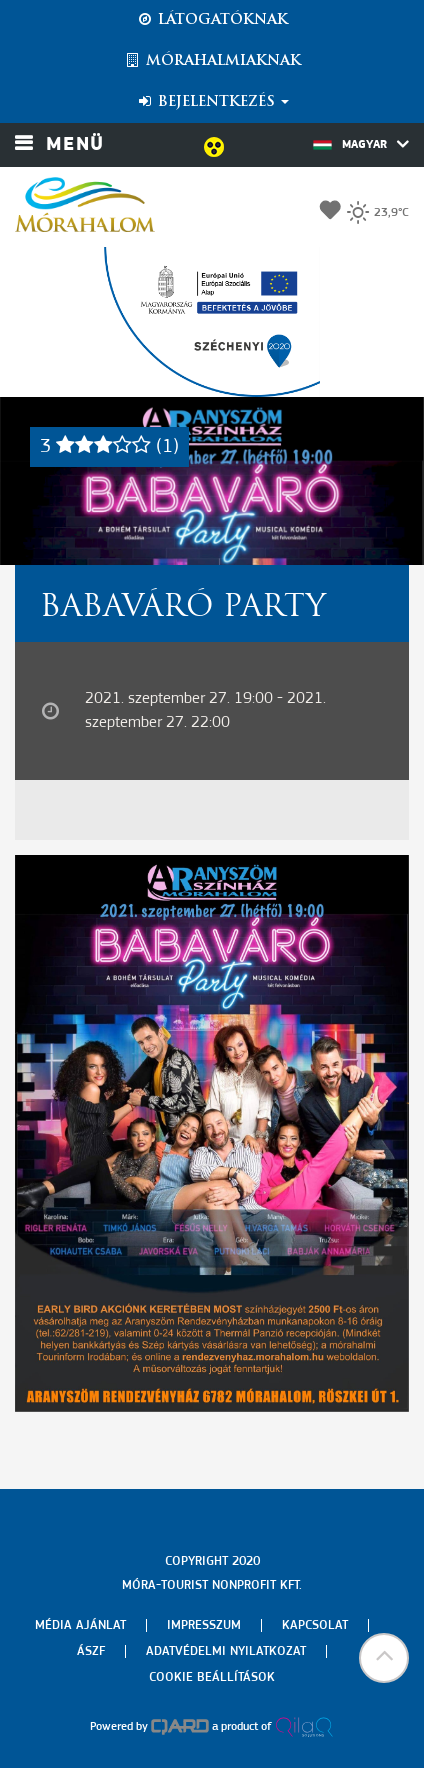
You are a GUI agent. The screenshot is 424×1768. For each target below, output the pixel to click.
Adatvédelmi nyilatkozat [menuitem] (226, 1651)
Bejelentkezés (212, 102)
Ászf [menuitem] (91, 1651)
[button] (384, 1658)
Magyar (361, 144)
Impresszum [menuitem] (204, 1625)
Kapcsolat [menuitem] (315, 1625)
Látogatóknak (212, 20)
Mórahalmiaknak (212, 61)
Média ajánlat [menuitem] (80, 1625)
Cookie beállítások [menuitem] (212, 1677)
